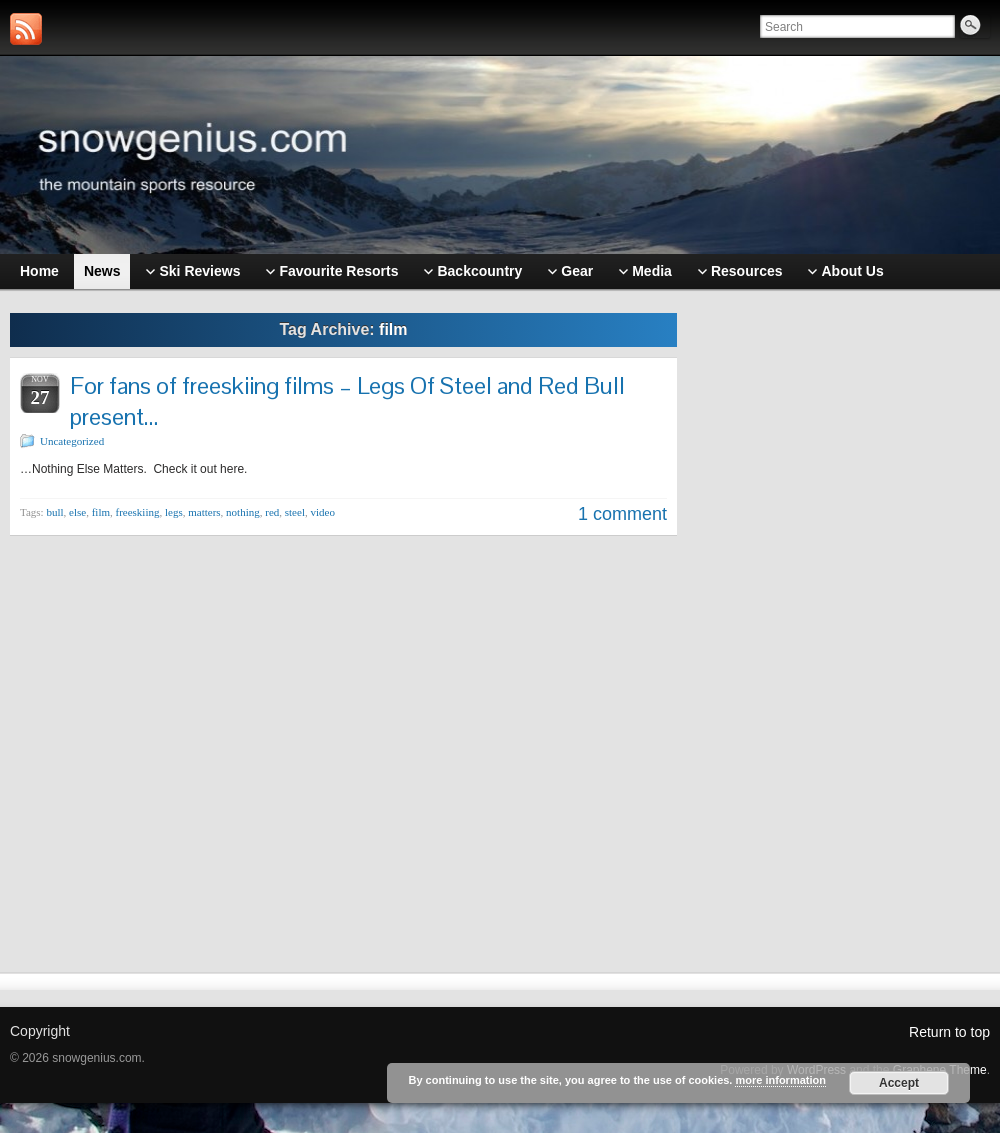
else (77, 512)
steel (295, 512)
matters (204, 512)
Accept (899, 1083)
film (101, 512)
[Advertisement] (844, 617)
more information (780, 1080)
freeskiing (138, 512)
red (272, 512)
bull (54, 512)
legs (174, 512)
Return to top (949, 1032)
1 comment (622, 514)
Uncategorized (72, 441)
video (322, 512)
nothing (243, 512)
